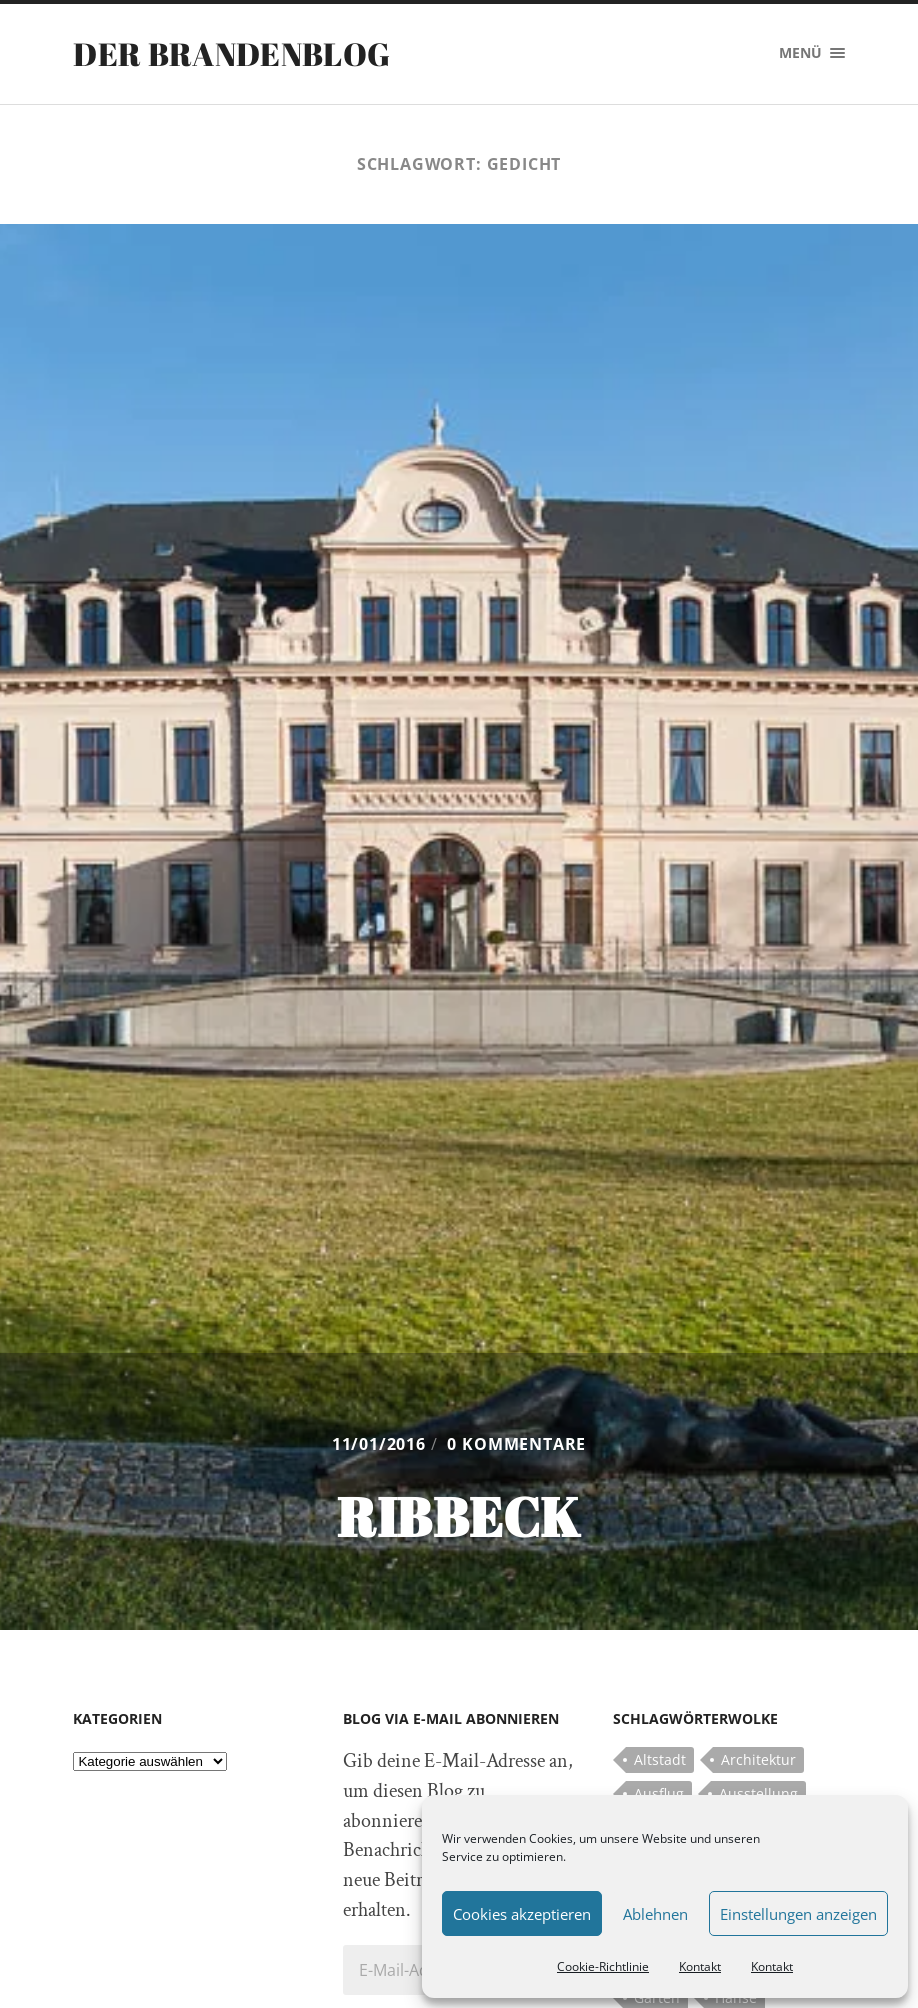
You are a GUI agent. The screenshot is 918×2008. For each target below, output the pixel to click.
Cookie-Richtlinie (603, 1966)
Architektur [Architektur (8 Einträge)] (758, 1759)
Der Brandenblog (231, 53)
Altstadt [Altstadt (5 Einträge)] (660, 1759)
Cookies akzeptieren (522, 1914)
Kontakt (700, 1966)
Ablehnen (655, 1914)
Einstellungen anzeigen (798, 1914)
